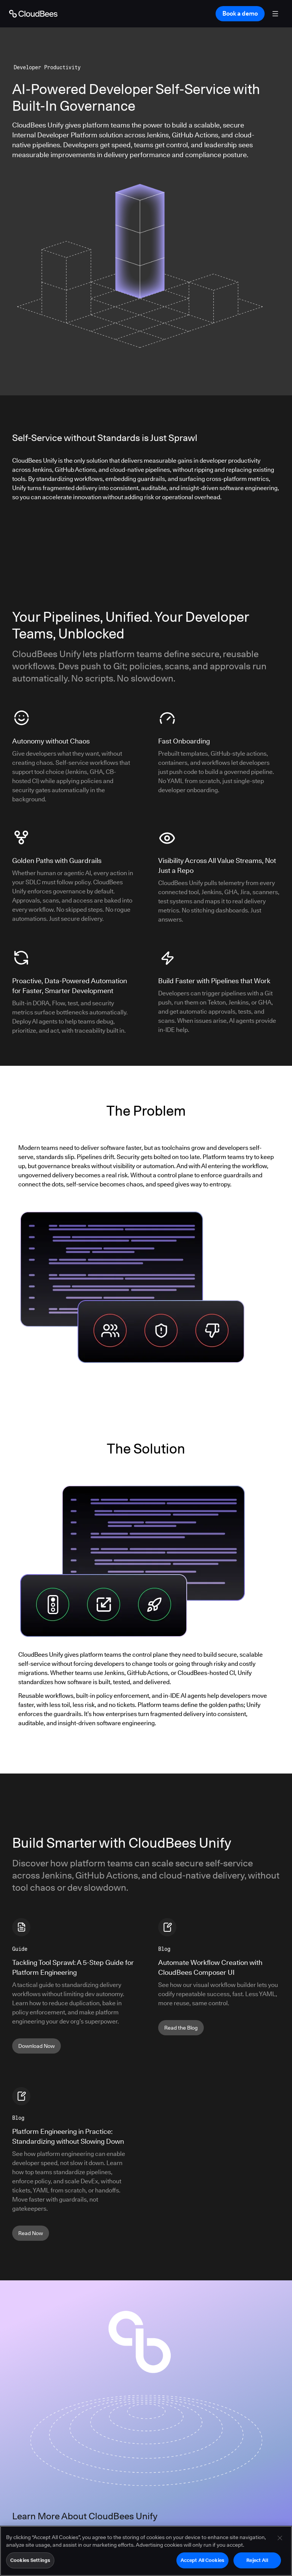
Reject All (257, 2560)
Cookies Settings (30, 2560)
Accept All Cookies (202, 2560)
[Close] (279, 2538)
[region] (146, 2551)
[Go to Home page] (33, 14)
